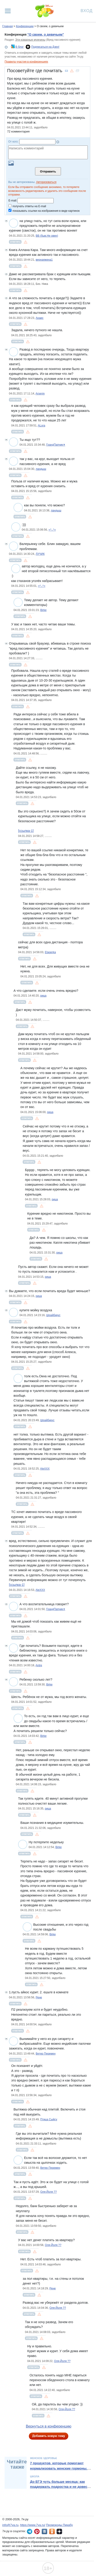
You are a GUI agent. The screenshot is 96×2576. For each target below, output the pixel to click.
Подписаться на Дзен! (45, 46)
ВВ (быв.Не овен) (47, 235)
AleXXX (44, 1468)
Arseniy (40, 393)
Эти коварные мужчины (30, 39)
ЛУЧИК (40, 553)
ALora (41, 425)
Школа (34, 2476)
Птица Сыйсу (48, 2119)
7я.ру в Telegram (29, 2531)
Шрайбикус (53, 1315)
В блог (19, 46)
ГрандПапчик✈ (55, 444)
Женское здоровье (43, 2458)
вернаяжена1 (44, 259)
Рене (39, 1997)
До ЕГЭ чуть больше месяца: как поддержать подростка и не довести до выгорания (60, 2487)
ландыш (41, 469)
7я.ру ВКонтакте (44, 2531)
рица (43, 995)
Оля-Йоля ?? (48, 2191)
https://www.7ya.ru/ (32, 2525)
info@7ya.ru (10, 2525)
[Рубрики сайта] (8, 11)
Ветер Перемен (46, 2053)
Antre (39, 1665)
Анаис (40, 318)
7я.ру (59, 2531)
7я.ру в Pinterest (37, 2531)
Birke (43, 610)
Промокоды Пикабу (59, 2525)
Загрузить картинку (11, 163)
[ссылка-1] (26, 831)
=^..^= (52, 529)
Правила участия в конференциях (26, 61)
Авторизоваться (46, 182)
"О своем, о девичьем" (45, 34)
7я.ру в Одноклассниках (52, 2531)
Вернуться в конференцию (48, 2426)
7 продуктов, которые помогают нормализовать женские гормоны (58, 2465)
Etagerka (50, 952)
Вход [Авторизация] (87, 10)
